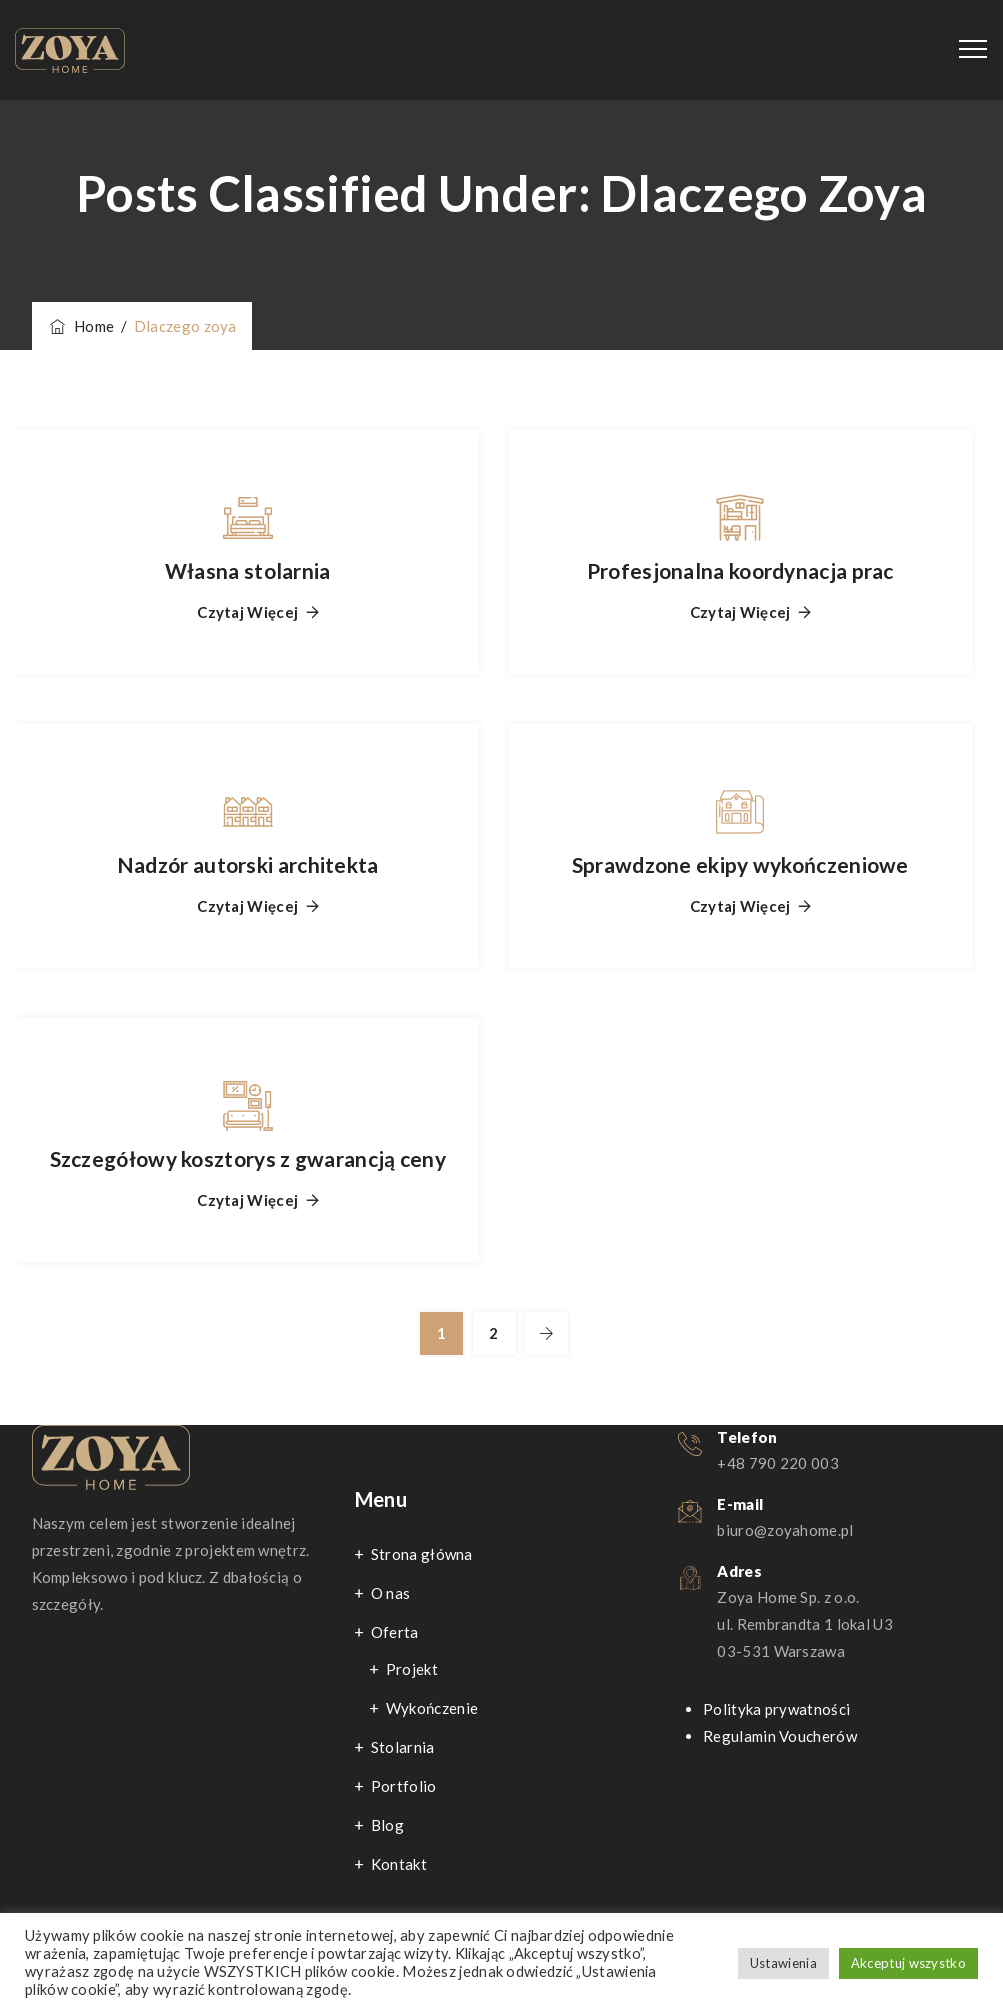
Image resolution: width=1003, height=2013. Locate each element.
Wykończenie (432, 1708)
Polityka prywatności (776, 1709)
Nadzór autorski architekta (248, 864)
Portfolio (404, 1786)
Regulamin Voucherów (780, 1736)
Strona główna (422, 1554)
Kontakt (399, 1864)
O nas (391, 1593)
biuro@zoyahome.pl (785, 1530)
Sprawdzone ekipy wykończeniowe (740, 864)
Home (81, 326)
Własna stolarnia (248, 570)
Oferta (395, 1632)
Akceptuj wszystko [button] (908, 1963)
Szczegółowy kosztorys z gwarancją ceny (248, 1158)
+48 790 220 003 (778, 1463)
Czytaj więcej (247, 612)
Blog (387, 1825)
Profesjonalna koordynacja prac (740, 570)
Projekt (412, 1669)
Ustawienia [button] (783, 1963)
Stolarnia (403, 1747)
